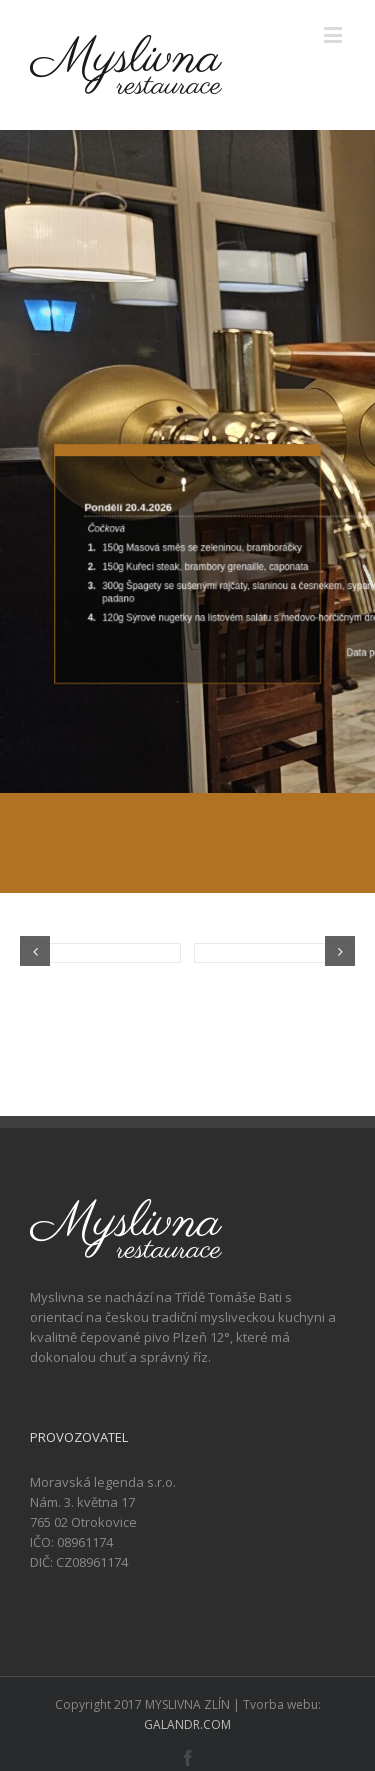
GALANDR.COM (187, 1724)
